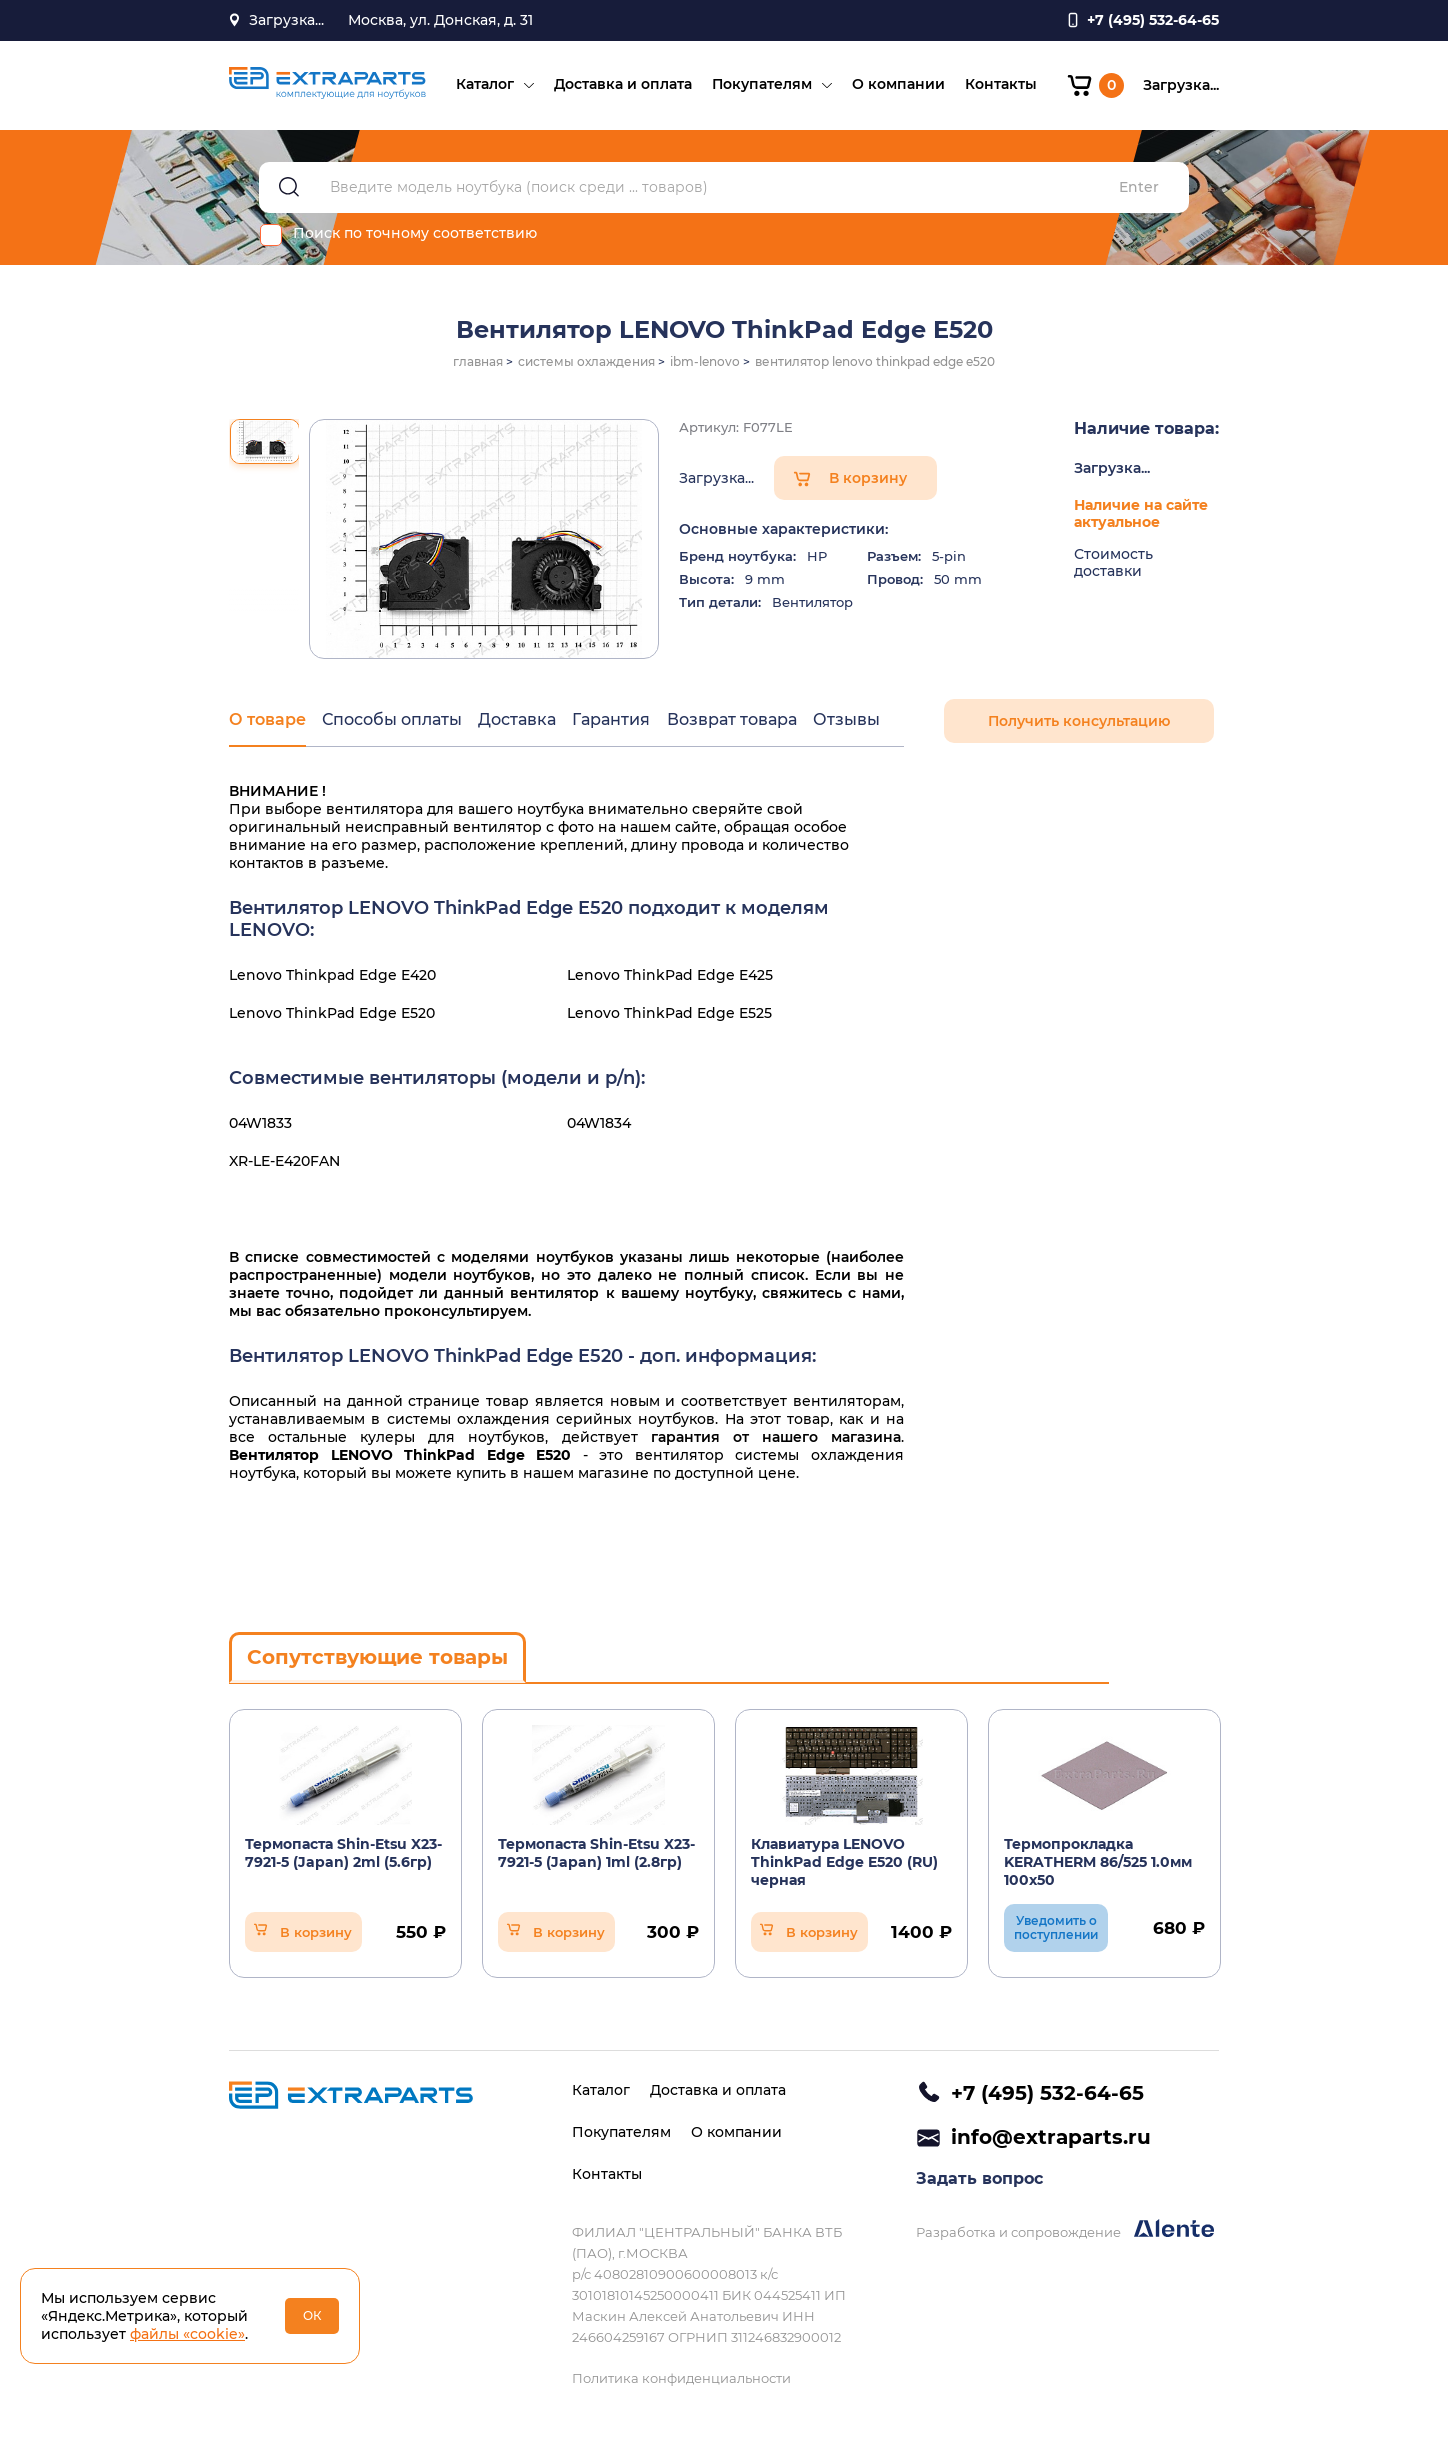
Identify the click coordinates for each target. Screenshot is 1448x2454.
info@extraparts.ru (1051, 2138)
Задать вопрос (979, 2180)
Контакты (1000, 86)
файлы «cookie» (187, 2334)
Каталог (484, 86)
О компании (897, 86)
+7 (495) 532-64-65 (1047, 2093)
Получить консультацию (1079, 724)
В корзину (868, 481)
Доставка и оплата (622, 86)
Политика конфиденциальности (681, 2378)
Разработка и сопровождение (1065, 2231)
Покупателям (761, 86)
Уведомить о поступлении (1056, 1929)
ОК (312, 2315)
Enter (1139, 190)
